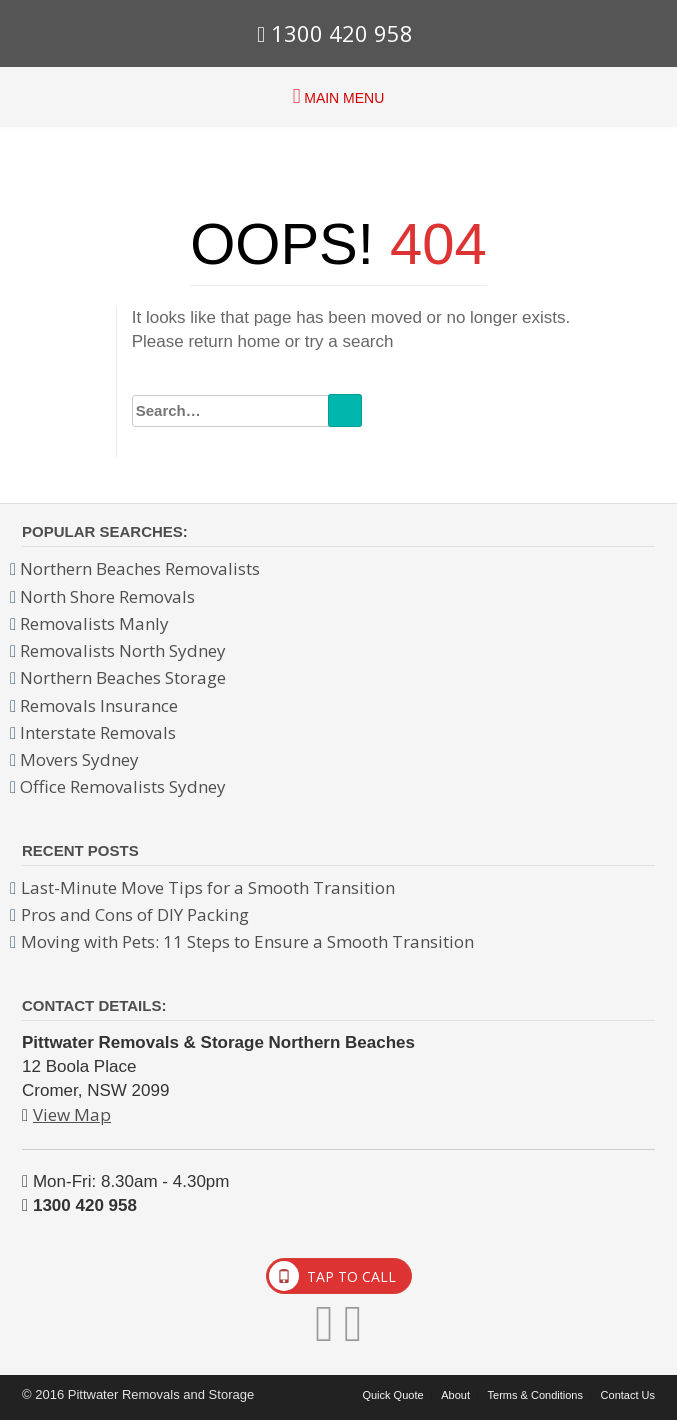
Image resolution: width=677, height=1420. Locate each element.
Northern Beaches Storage (123, 677)
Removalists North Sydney (123, 650)
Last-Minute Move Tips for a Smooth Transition (208, 887)
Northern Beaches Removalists (140, 568)
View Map (72, 1114)
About (455, 1395)
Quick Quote (392, 1395)
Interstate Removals (98, 732)
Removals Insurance (99, 705)
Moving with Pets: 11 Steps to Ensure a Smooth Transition (247, 941)
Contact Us (628, 1395)
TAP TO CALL (332, 1276)
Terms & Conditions (535, 1395)
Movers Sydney (79, 759)
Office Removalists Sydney (123, 786)
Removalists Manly (94, 623)
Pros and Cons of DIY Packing (135, 914)
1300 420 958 (335, 33)
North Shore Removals (107, 596)
